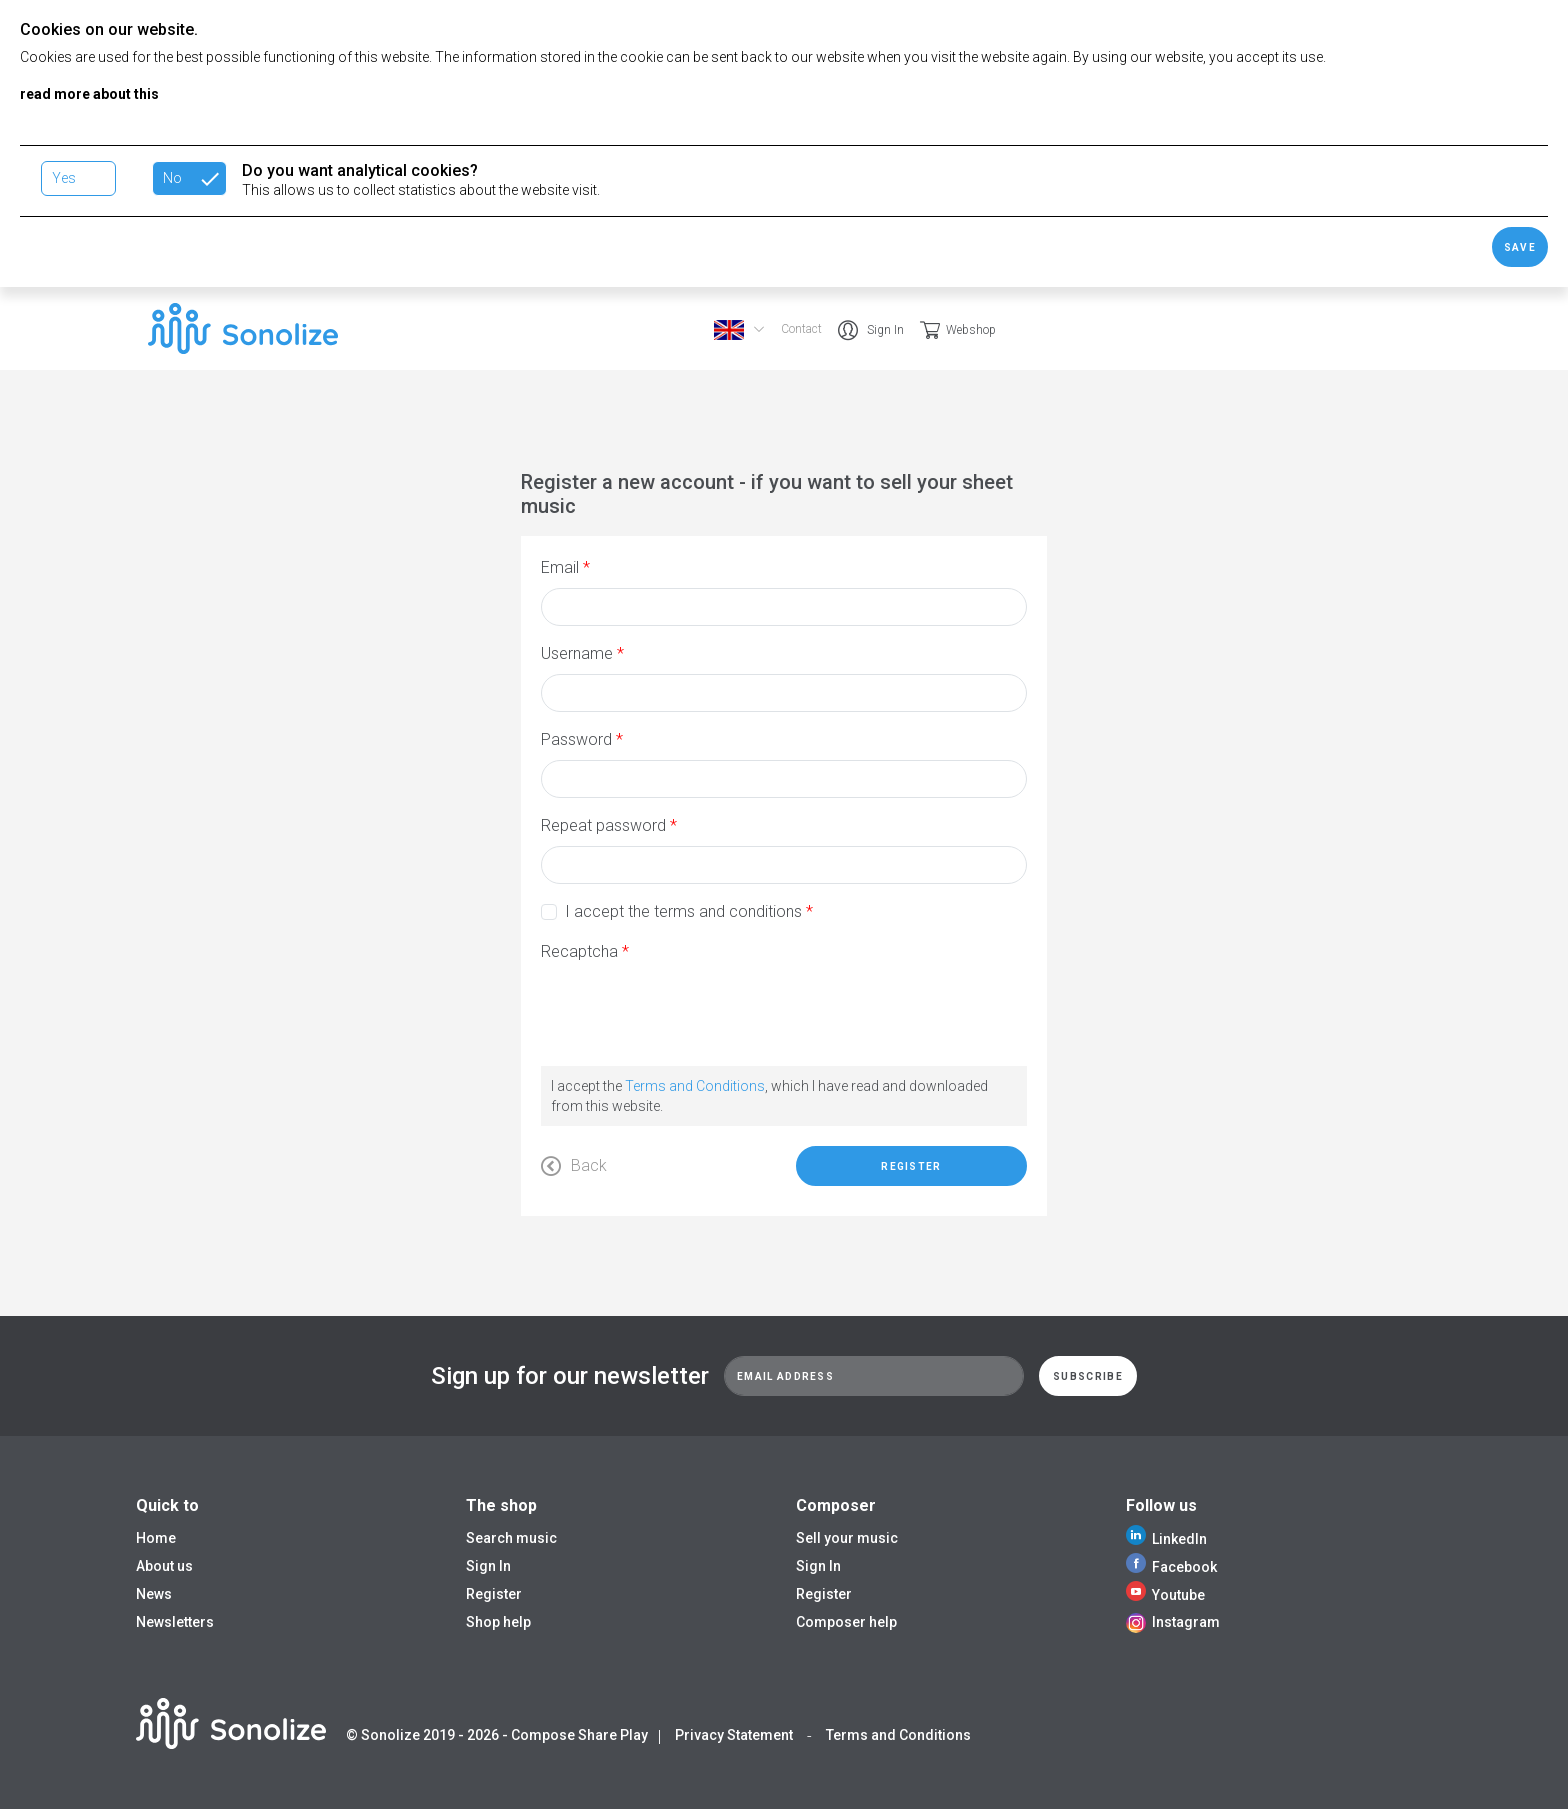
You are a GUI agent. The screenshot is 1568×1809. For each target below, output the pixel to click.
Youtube (1165, 1595)
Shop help (498, 1622)
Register (911, 1166)
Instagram (1173, 1622)
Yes (64, 178)
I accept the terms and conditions (683, 911)
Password (576, 739)
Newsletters (175, 1622)
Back (574, 1166)
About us (164, 1566)
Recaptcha (579, 951)
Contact (801, 329)
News (154, 1594)
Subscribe (1088, 1376)
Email (560, 567)
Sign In (885, 330)
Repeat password (603, 825)
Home (156, 1538)
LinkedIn (1166, 1539)
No (172, 178)
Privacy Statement (734, 1735)
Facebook (1171, 1567)
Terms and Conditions (695, 1086)
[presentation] (693, 1011)
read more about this (89, 94)
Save (1520, 247)
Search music (511, 1538)
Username (577, 653)
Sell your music (847, 1538)
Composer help (846, 1622)
